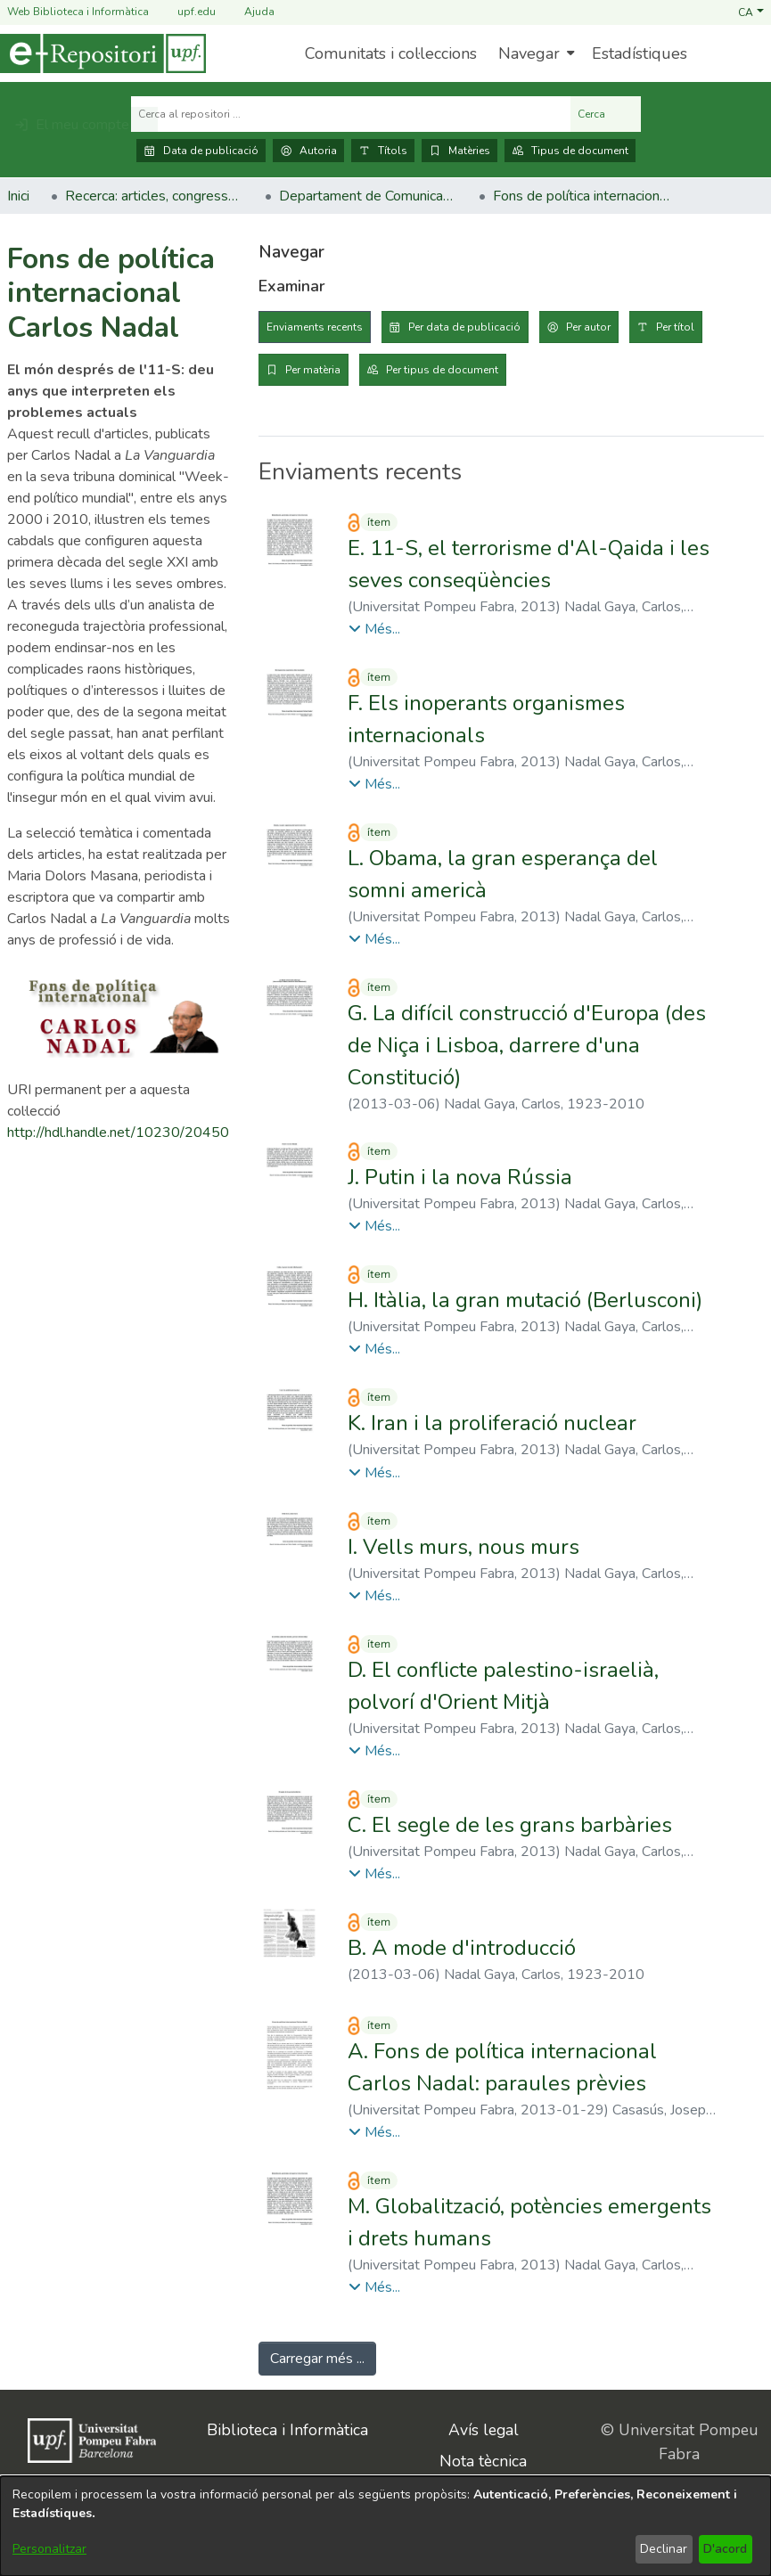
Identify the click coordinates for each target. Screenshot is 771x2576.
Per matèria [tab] (312, 370)
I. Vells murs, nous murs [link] (463, 1547)
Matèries (459, 150)
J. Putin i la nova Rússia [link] (460, 1177)
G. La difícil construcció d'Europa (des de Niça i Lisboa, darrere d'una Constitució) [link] (527, 1045)
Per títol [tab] (675, 327)
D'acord (725, 2548)
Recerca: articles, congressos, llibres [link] (154, 196)
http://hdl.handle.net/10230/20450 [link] (118, 1132)
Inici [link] (18, 196)
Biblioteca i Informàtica (287, 2430)
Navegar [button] (529, 53)
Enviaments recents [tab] (315, 327)
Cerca (606, 114)
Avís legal (483, 2430)
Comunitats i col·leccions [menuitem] (391, 53)
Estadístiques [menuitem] (639, 53)
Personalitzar (49, 2548)
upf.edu (186, 12)
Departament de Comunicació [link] (368, 196)
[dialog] (385, 2526)
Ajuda (249, 12)
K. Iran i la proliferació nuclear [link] (492, 1423)
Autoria (308, 150)
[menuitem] (534, 53)
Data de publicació (201, 150)
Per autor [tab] (588, 327)
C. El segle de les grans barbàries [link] (510, 1825)
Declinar (663, 2548)
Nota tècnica (483, 2461)
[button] (751, 11)
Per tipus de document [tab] (442, 370)
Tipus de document (570, 150)
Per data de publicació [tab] (464, 327)
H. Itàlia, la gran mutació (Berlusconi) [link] (525, 1300)
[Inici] (103, 53)
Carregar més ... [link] (317, 2358)
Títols (382, 150)
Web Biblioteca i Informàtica (78, 11)
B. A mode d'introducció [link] (462, 1948)
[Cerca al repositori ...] (350, 114)
